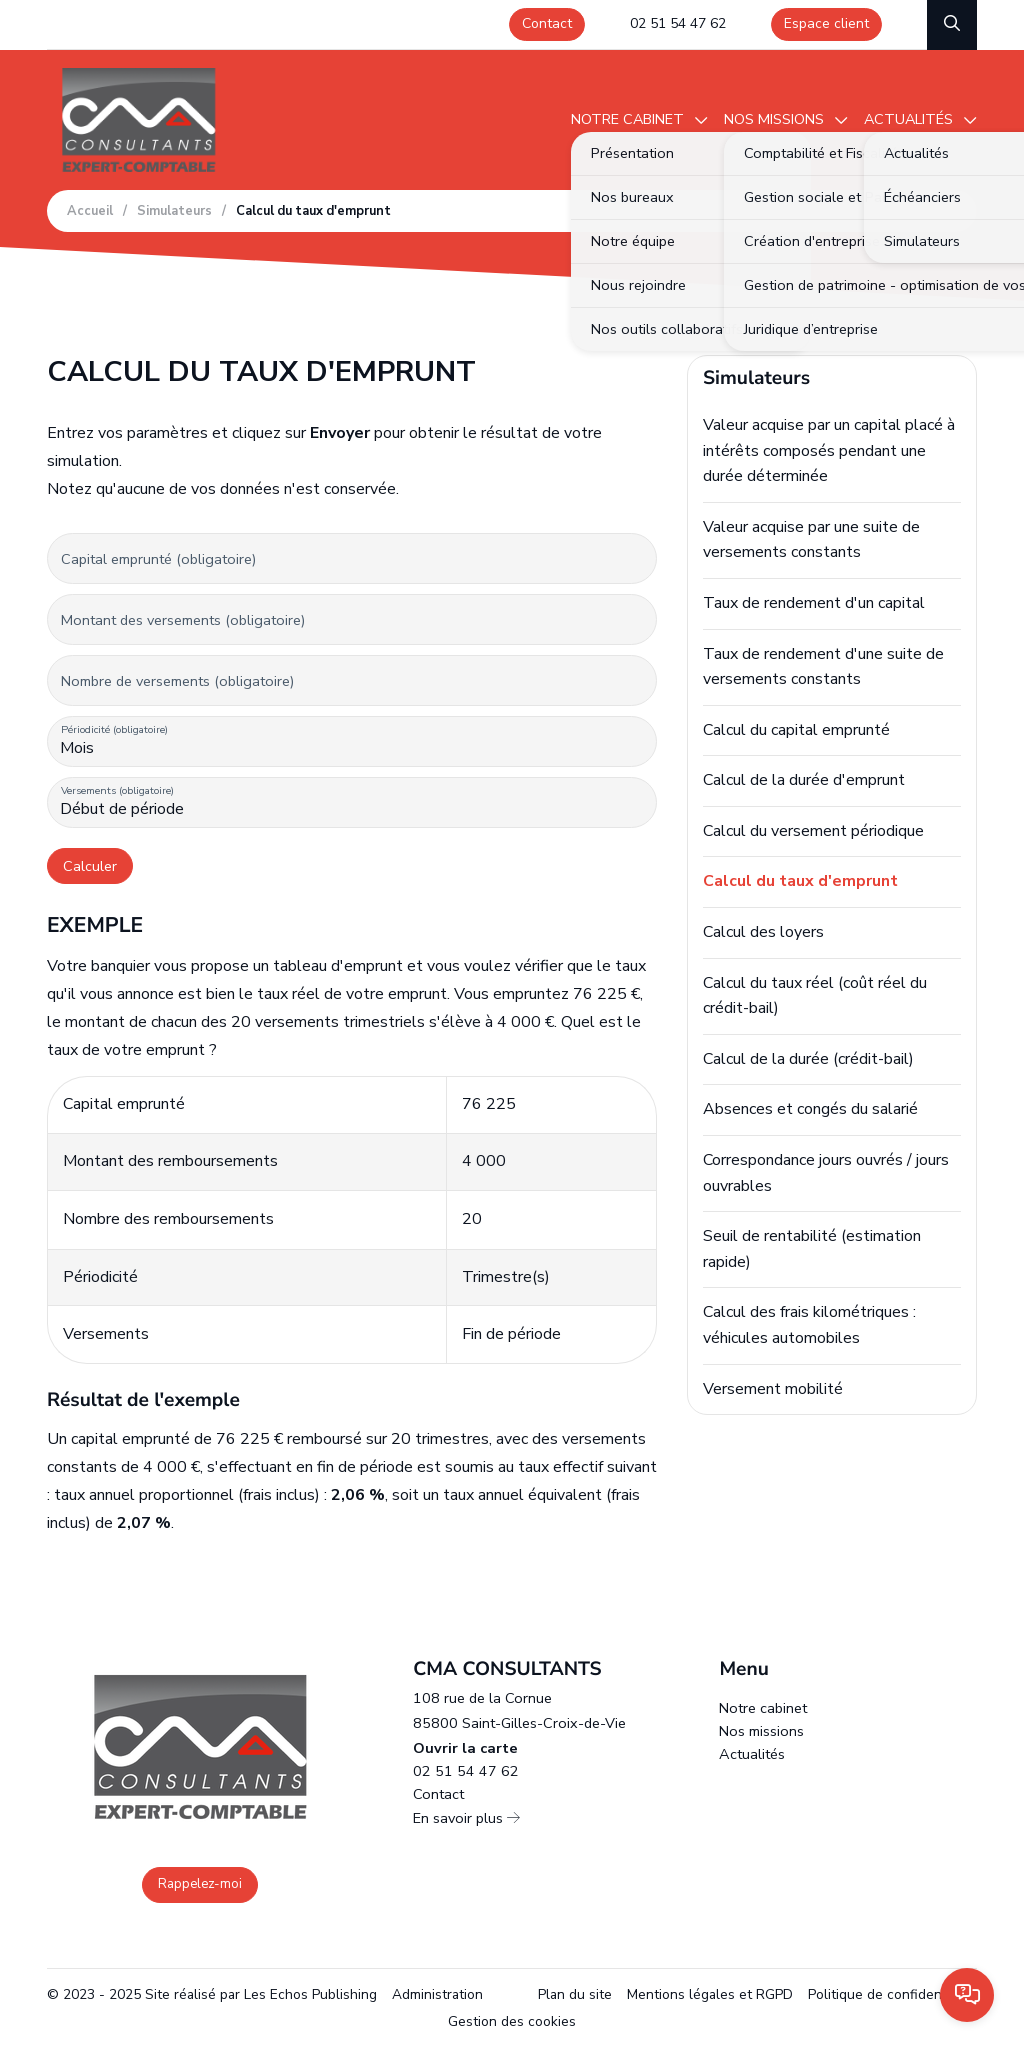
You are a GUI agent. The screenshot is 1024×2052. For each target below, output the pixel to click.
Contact (547, 23)
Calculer (90, 866)
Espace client (826, 23)
